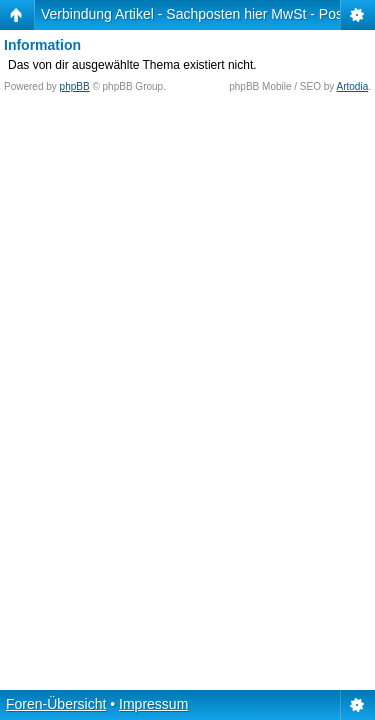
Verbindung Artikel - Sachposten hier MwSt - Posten (201, 14)
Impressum (153, 704)
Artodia (353, 86)
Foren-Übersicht (56, 704)
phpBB (75, 86)
